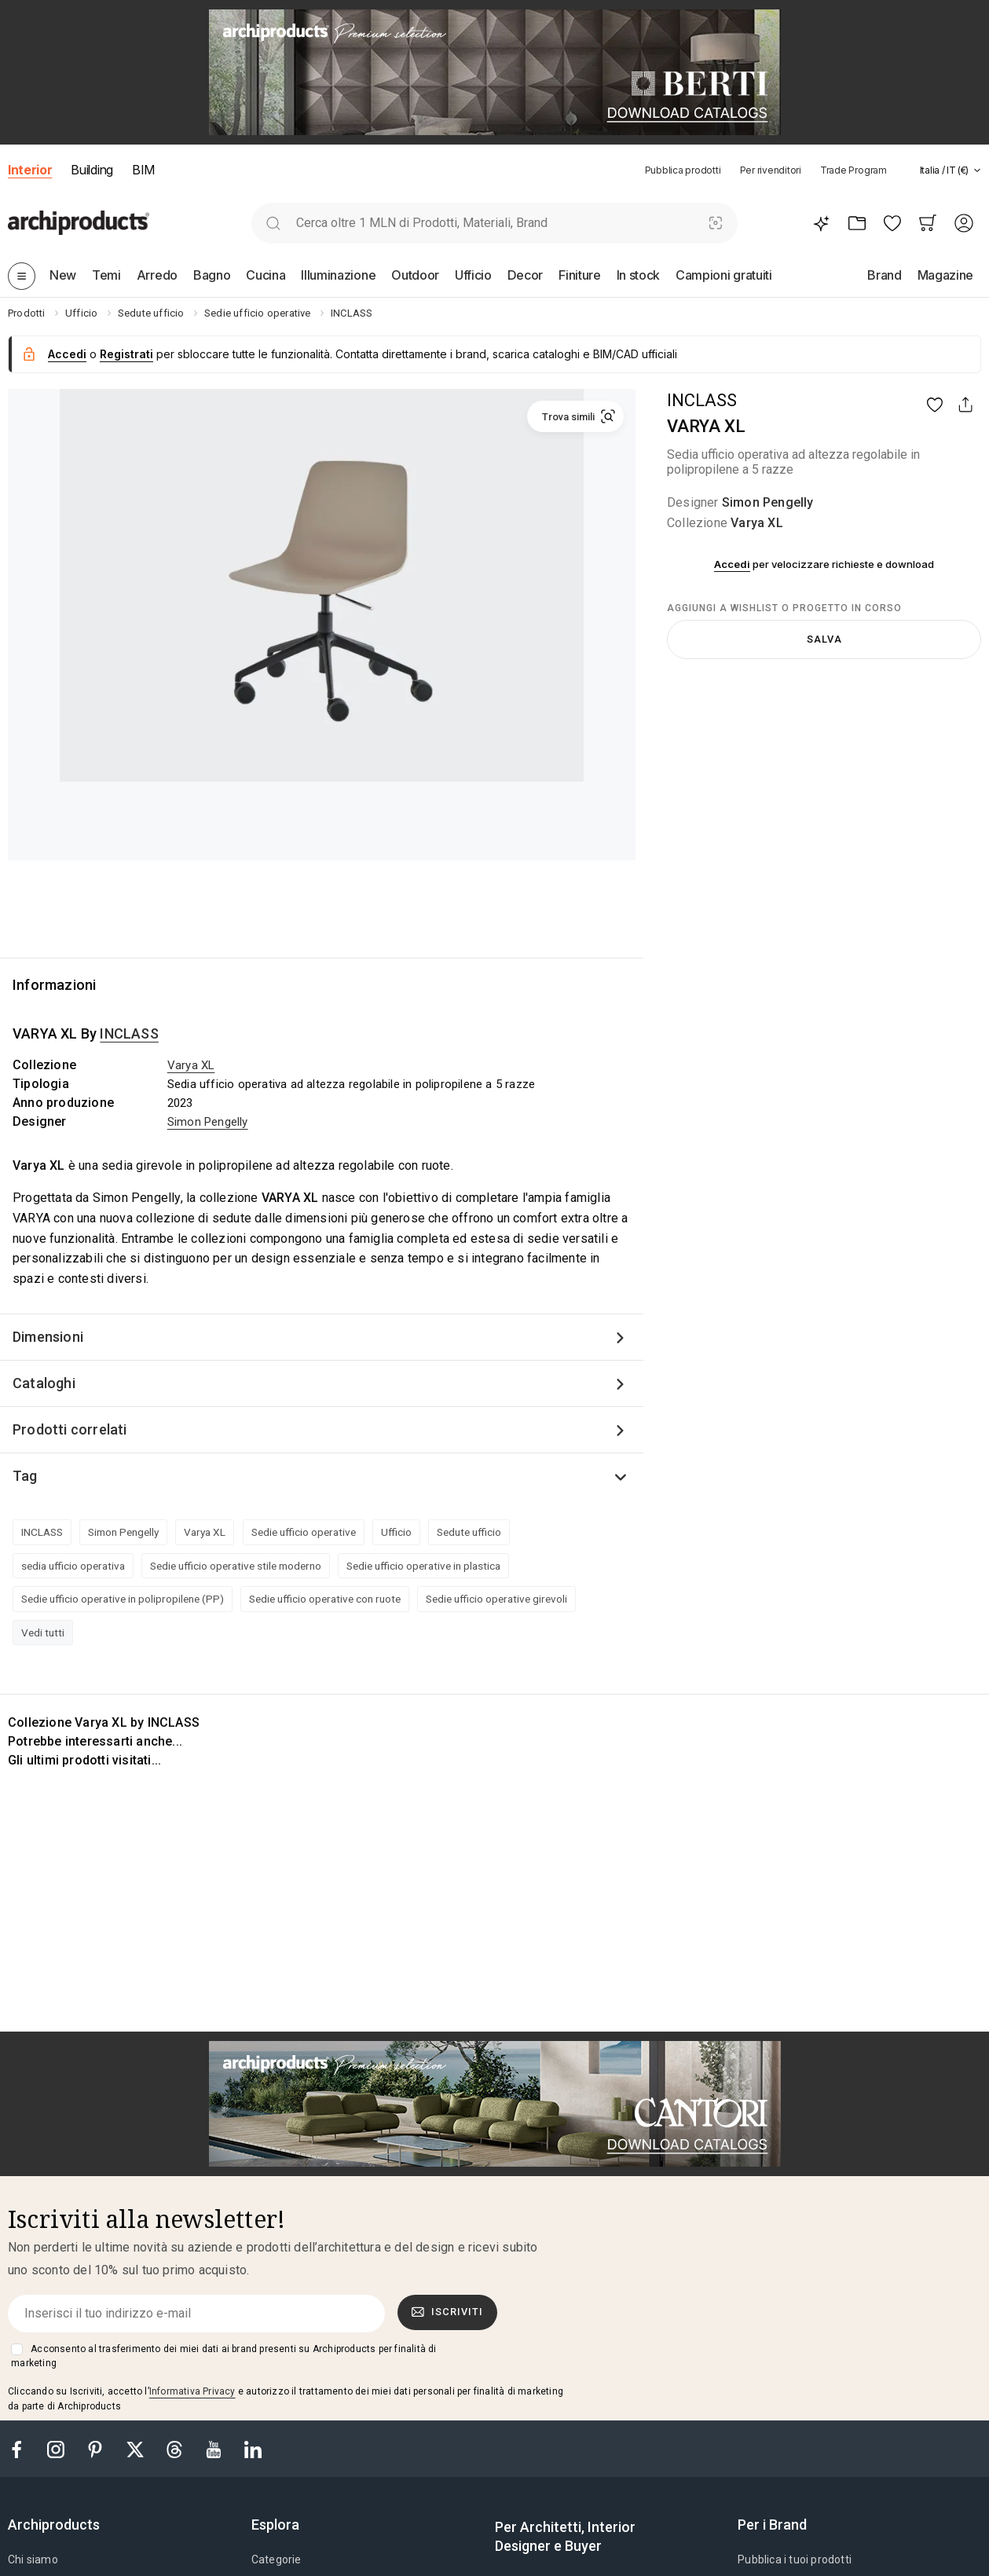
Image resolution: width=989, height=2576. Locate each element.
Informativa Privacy (192, 2391)
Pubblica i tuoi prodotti (795, 2559)
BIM (143, 170)
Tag (25, 1476)
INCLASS (702, 400)
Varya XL (757, 522)
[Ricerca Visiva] (715, 223)
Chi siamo (33, 2559)
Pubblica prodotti (683, 170)
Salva (824, 639)
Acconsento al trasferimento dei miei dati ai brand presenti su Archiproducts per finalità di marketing (223, 2356)
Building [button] (91, 170)
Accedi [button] (67, 354)
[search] (274, 223)
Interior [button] (30, 170)
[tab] (977, 170)
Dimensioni (48, 1336)
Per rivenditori (770, 170)
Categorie (276, 2559)
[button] (943, 170)
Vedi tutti (42, 1632)
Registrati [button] (126, 354)
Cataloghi (44, 1383)
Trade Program (853, 170)
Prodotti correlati (70, 1429)
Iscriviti (448, 2312)
